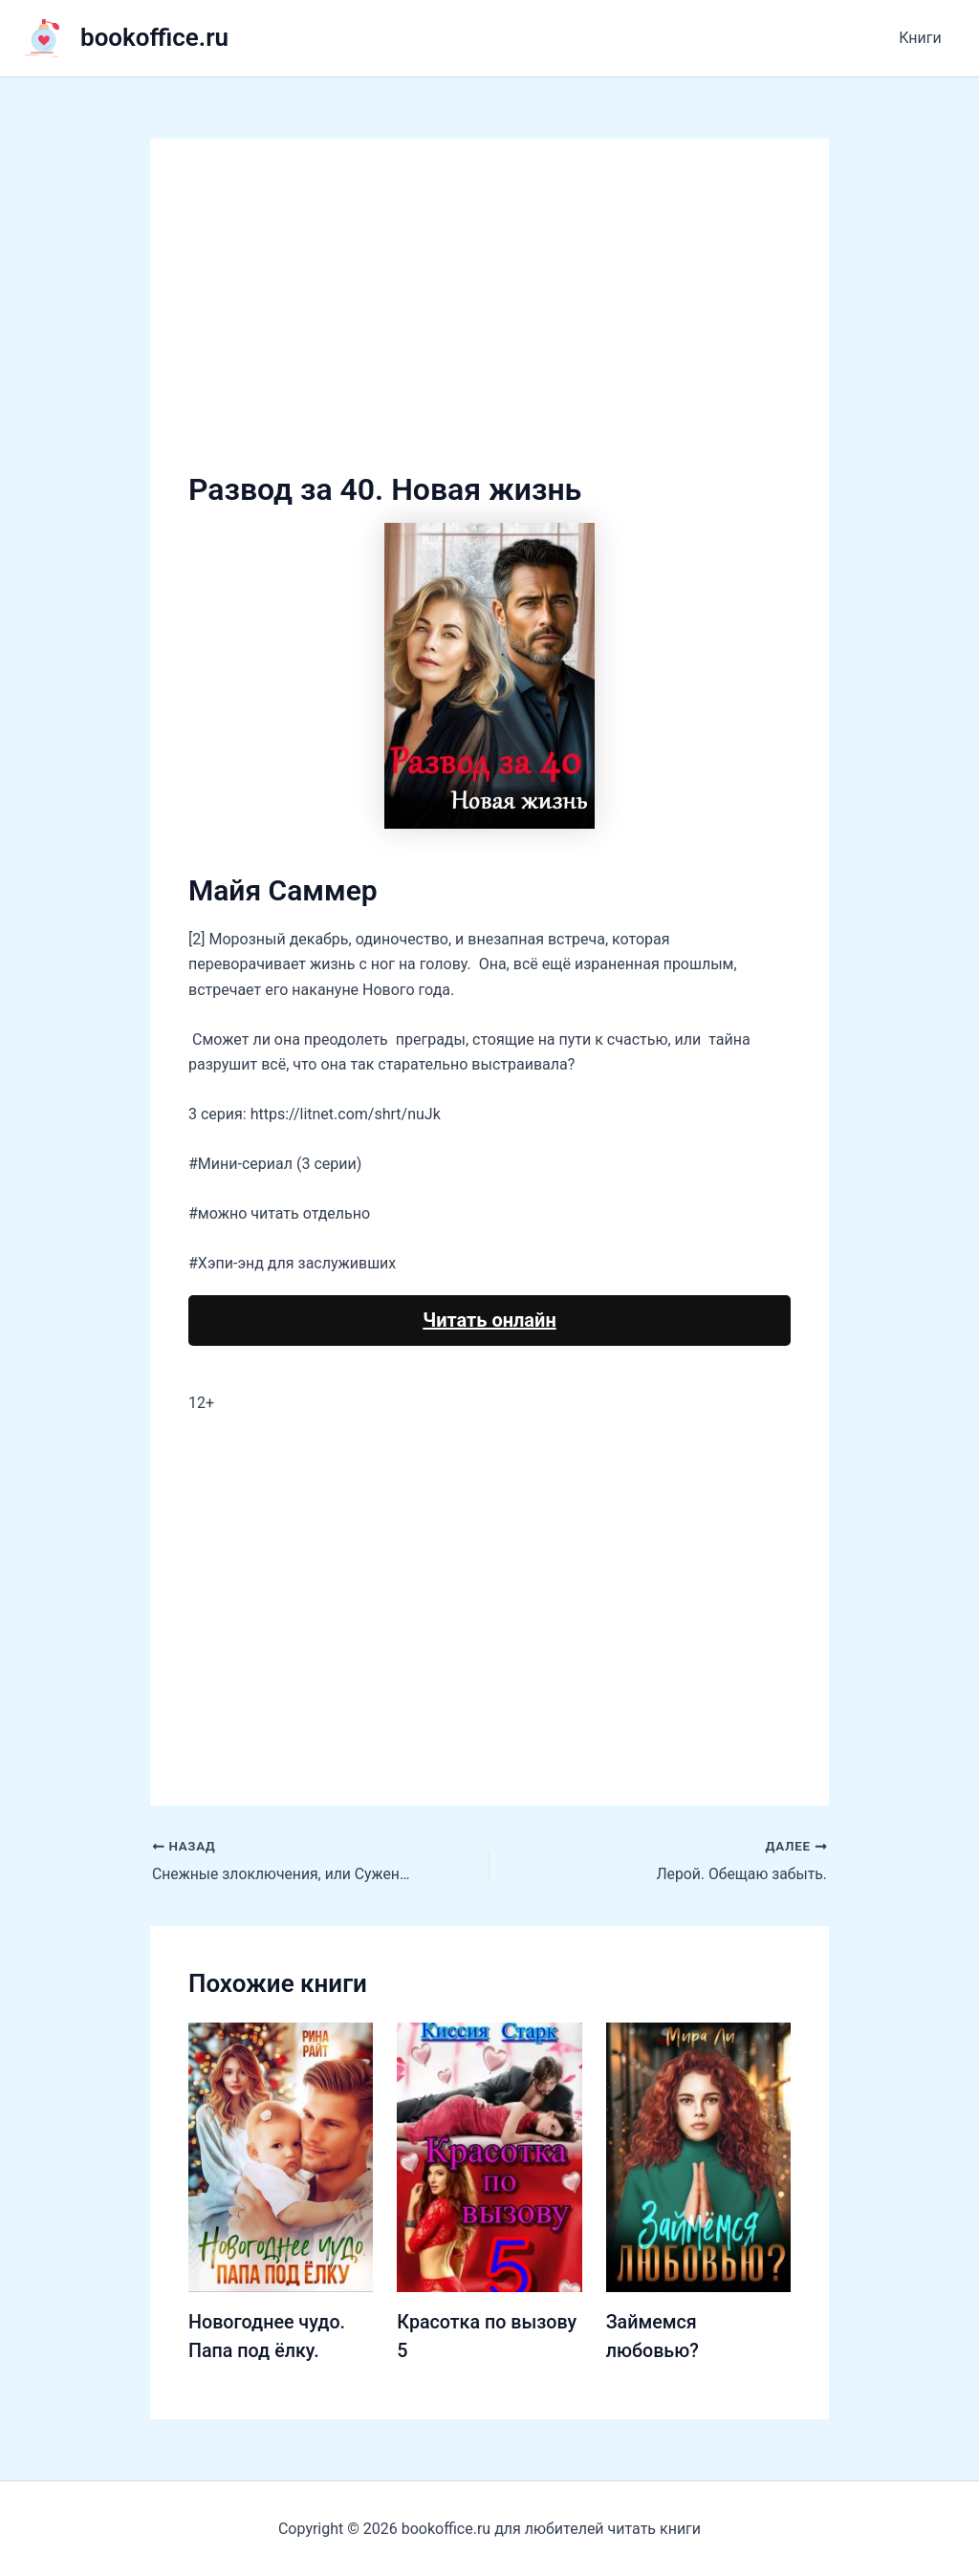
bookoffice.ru (154, 37)
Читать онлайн (489, 1320)
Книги (923, 38)
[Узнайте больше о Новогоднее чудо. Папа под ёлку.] (280, 2156)
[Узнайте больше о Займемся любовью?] (698, 2156)
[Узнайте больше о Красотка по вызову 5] (489, 2156)
